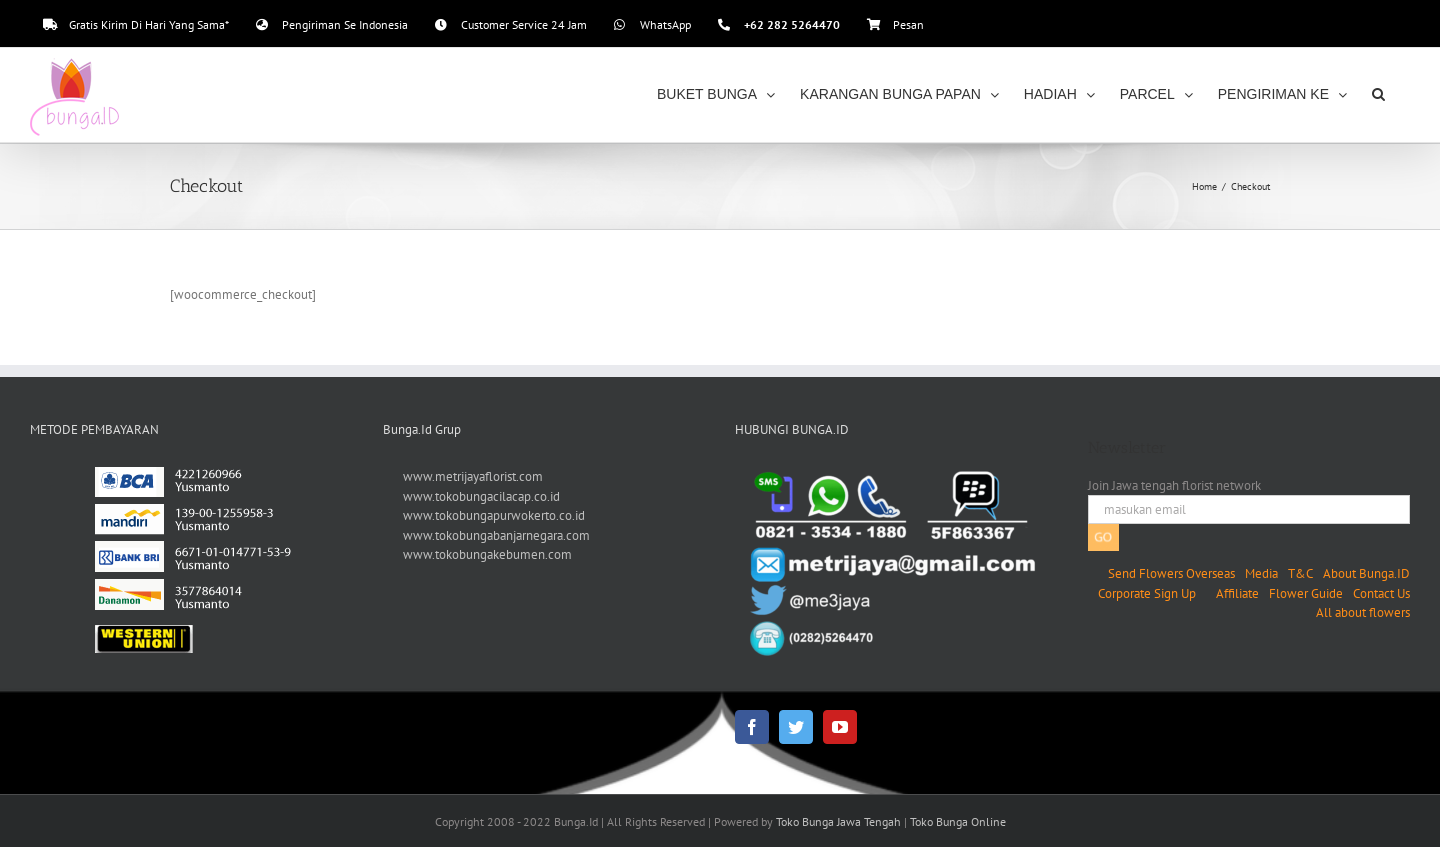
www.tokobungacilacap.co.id (481, 496)
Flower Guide (1306, 593)
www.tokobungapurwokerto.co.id (494, 515)
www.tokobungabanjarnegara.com (496, 535)
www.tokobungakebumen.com (487, 554)
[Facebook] (752, 727)
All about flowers (1363, 612)
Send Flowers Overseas (1171, 573)
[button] (1378, 94)
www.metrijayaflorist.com (473, 476)
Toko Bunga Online (958, 821)
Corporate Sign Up (1147, 593)
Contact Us (1381, 593)
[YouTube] (840, 727)
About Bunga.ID (1366, 573)
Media (1261, 573)
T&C (1300, 573)
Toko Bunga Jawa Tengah (838, 821)
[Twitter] (796, 727)
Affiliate (1237, 593)
